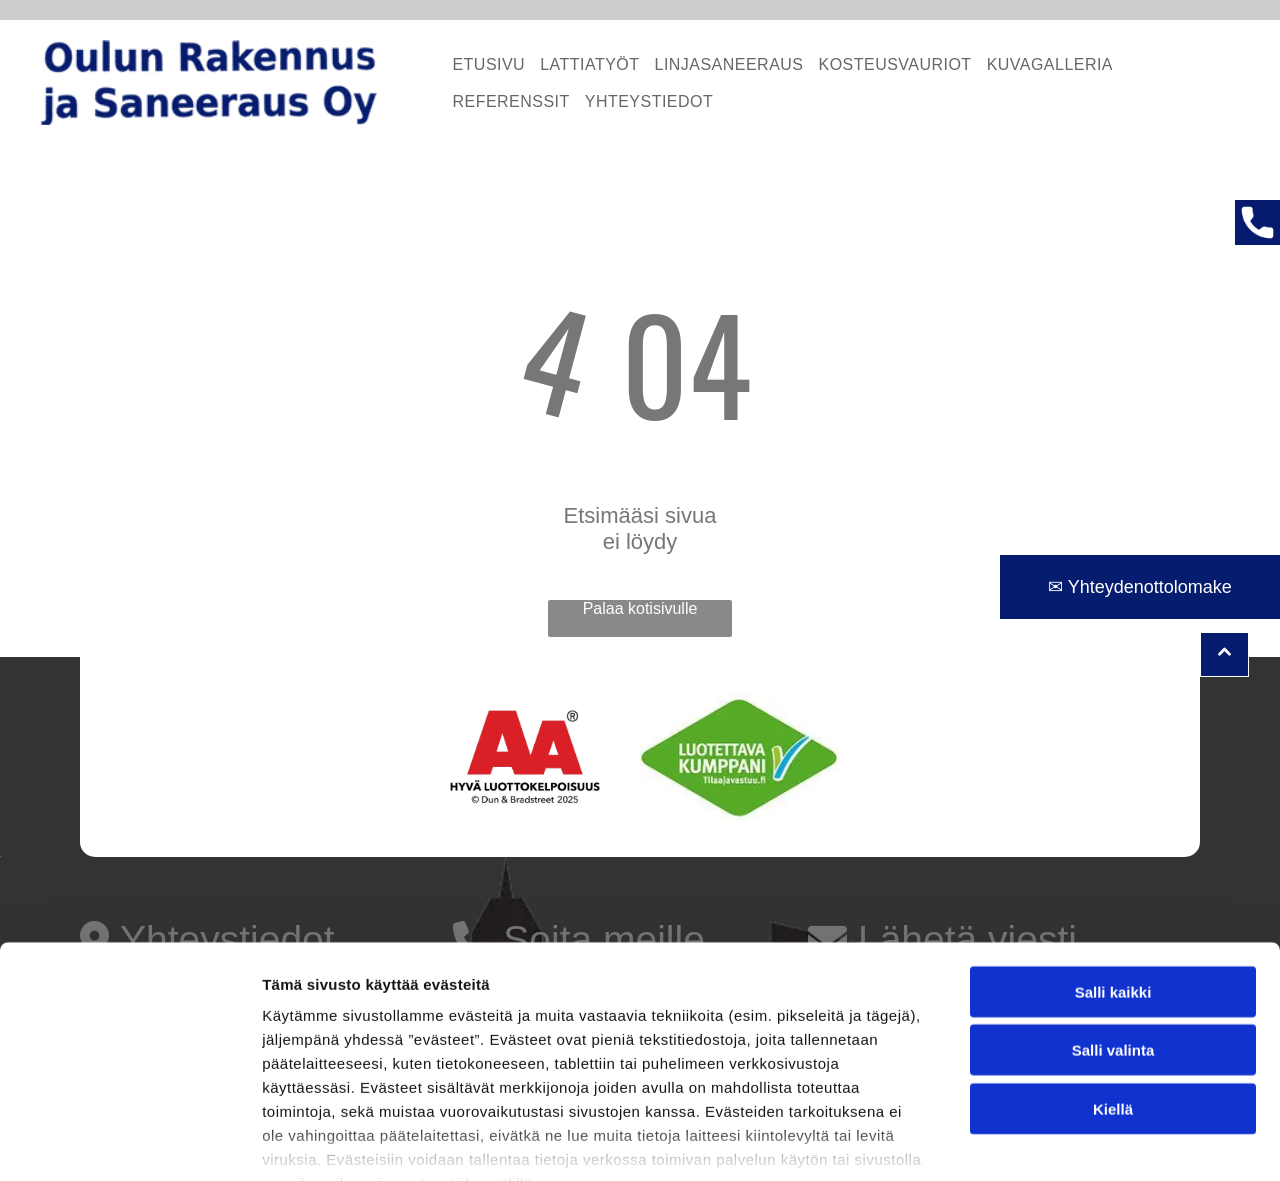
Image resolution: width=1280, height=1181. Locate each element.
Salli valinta (1113, 930)
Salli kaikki (1113, 871)
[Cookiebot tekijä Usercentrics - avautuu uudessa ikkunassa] (129, 1142)
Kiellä (1113, 988)
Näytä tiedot (1069, 1141)
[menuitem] (481, 64)
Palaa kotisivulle (640, 608)
